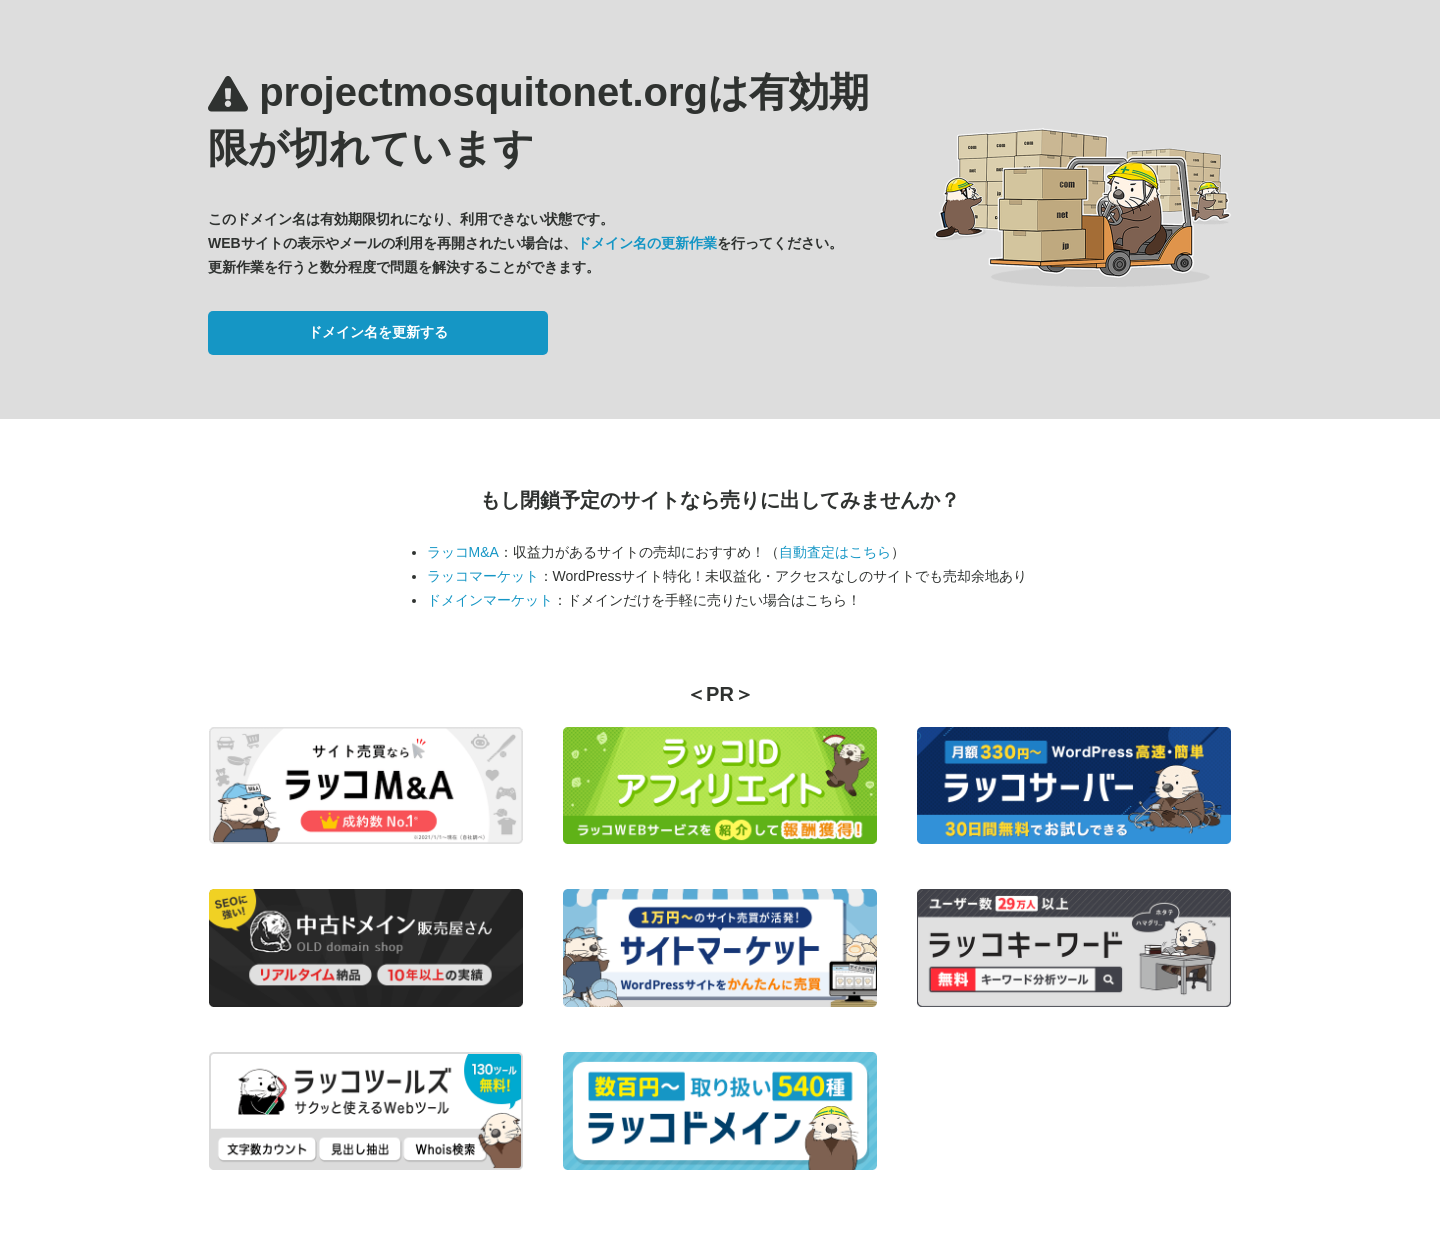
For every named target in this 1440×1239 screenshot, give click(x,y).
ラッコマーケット (483, 576)
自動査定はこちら (835, 552)
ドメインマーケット (490, 600)
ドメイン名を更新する (378, 332)
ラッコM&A (463, 552)
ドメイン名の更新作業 (647, 243)
